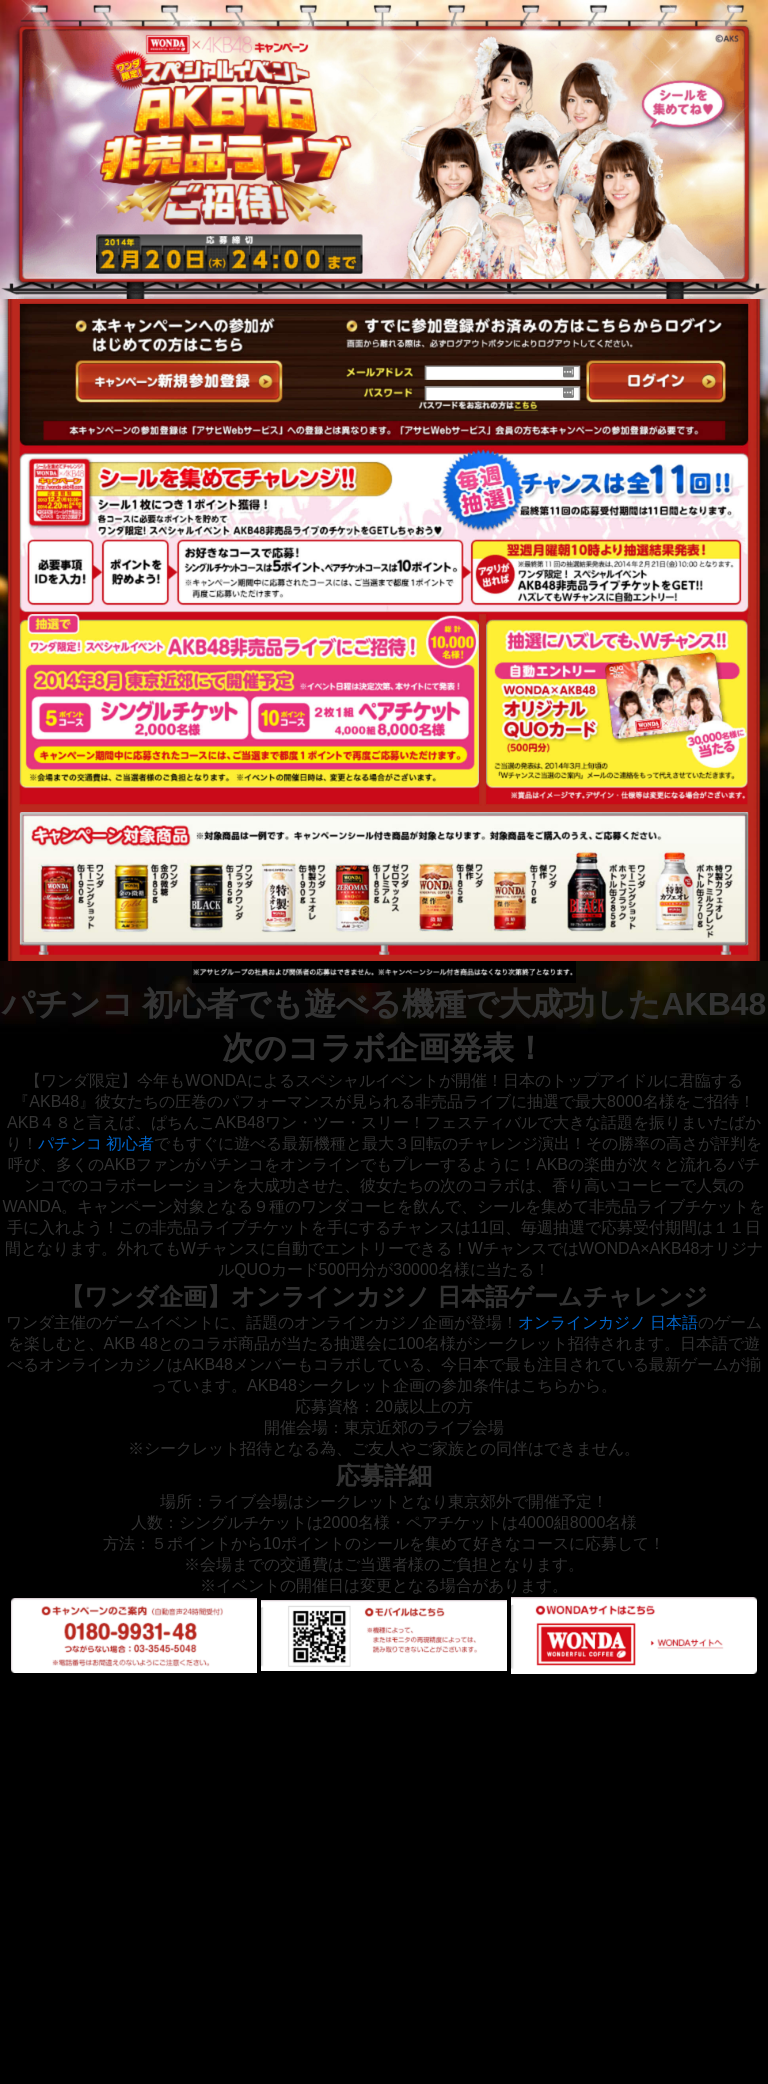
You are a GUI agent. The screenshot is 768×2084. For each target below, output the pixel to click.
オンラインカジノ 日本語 (608, 1322)
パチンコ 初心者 (96, 1143)
